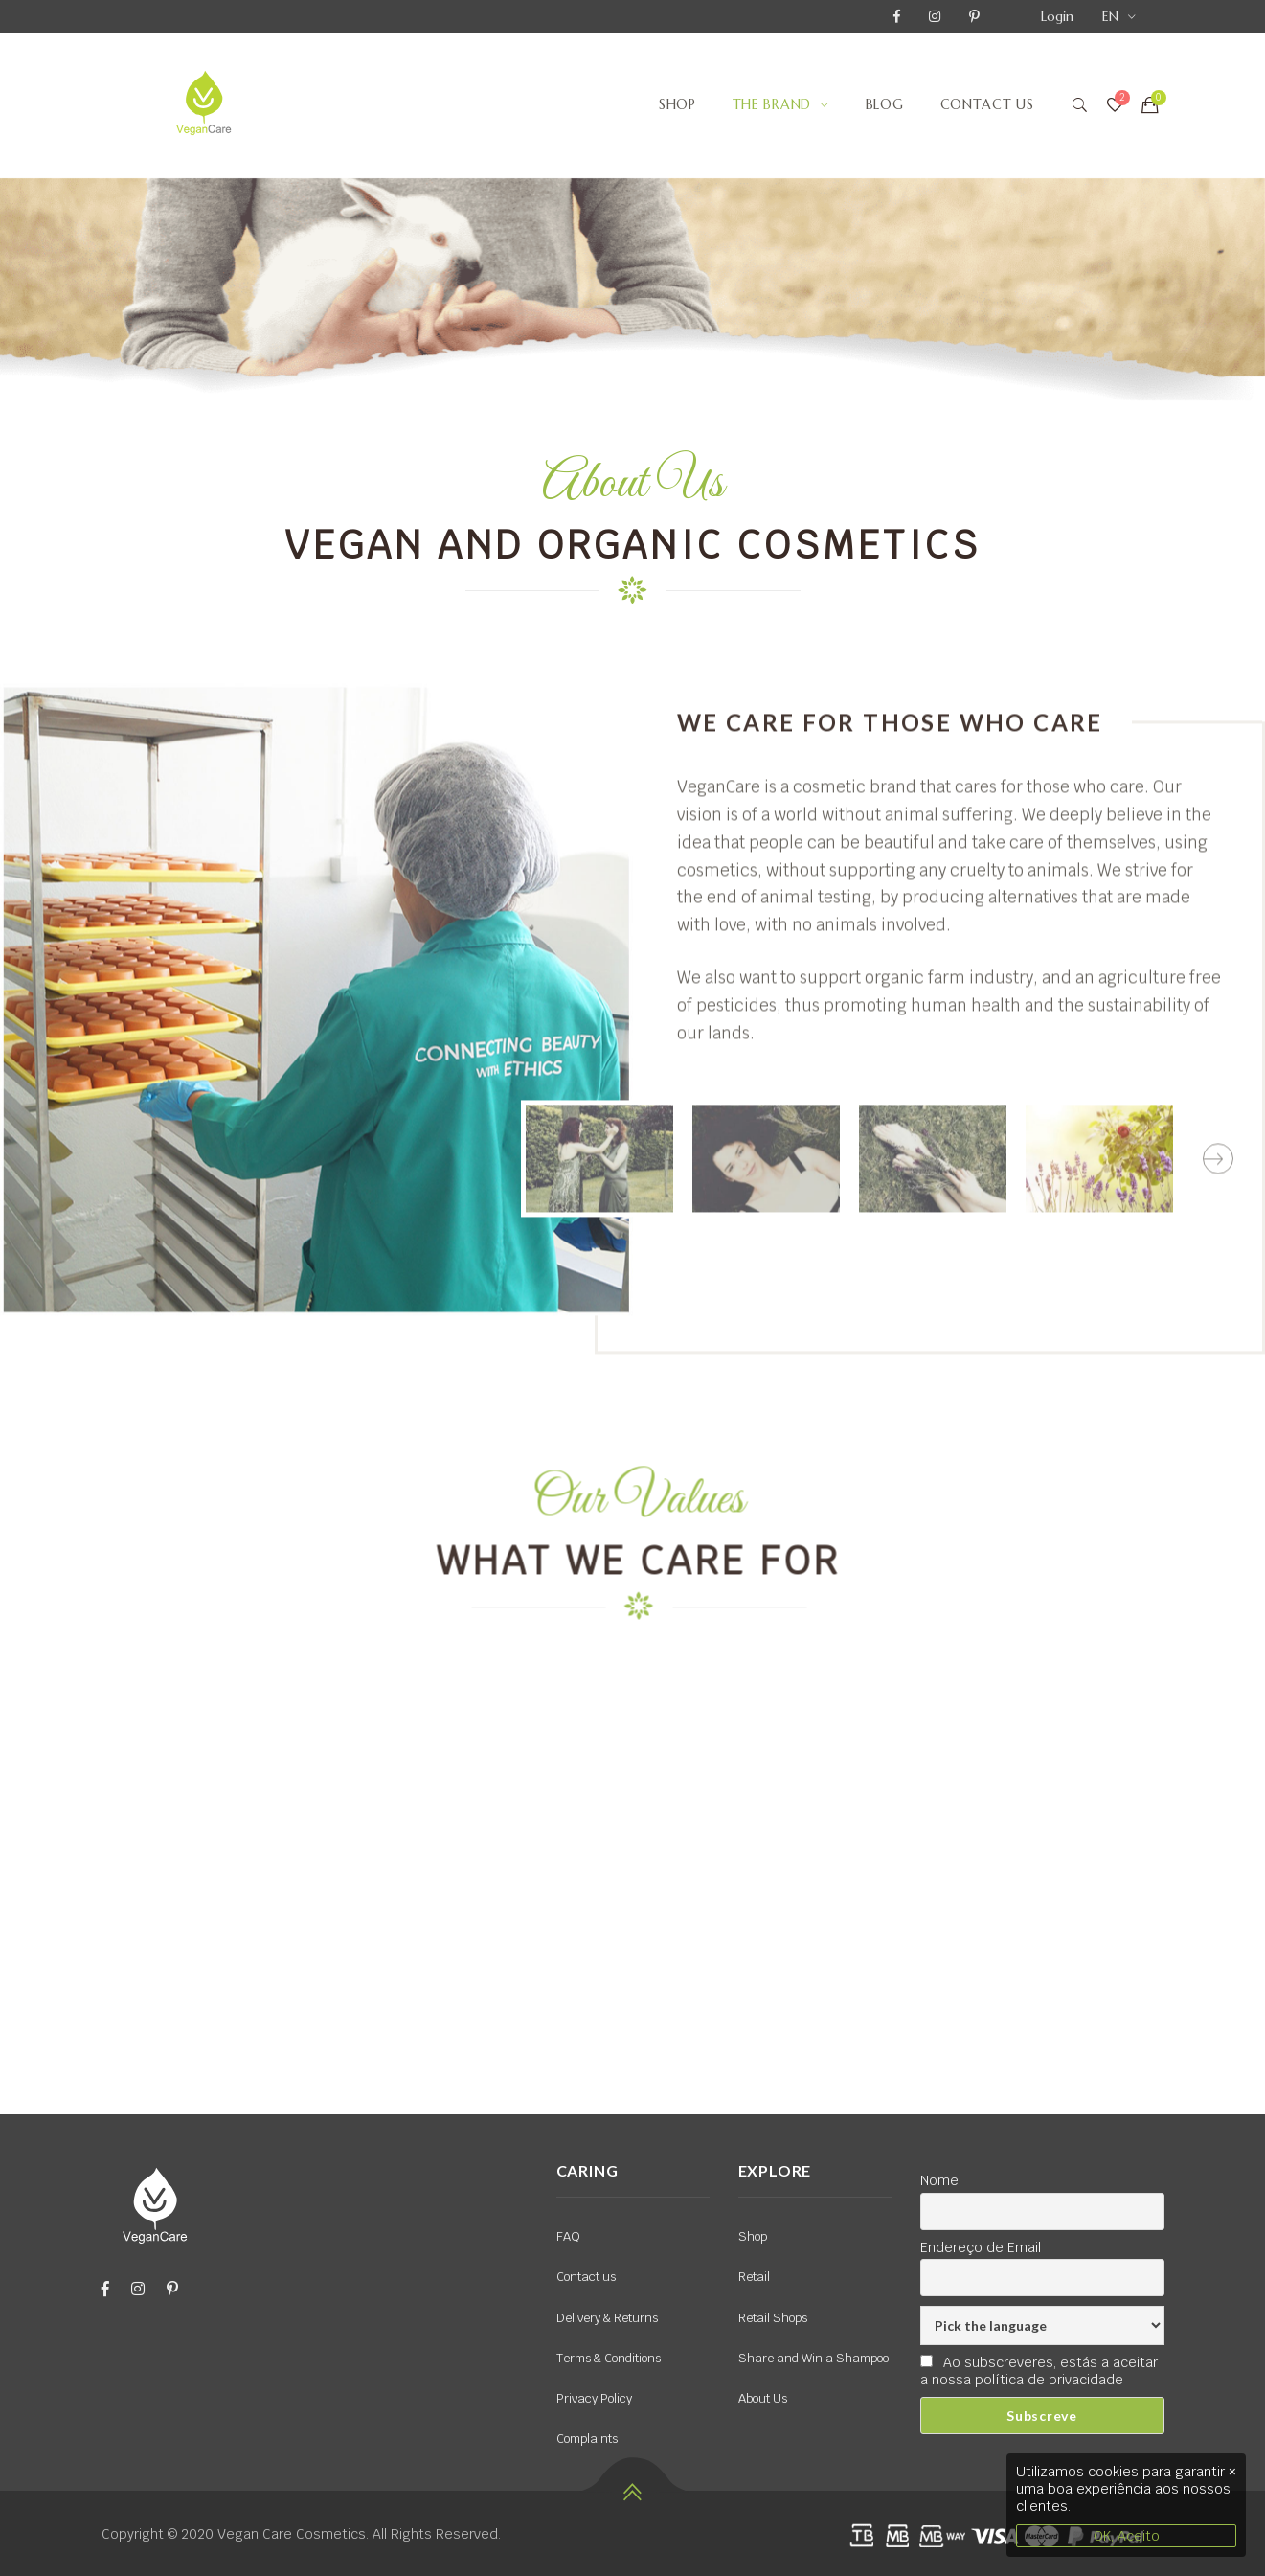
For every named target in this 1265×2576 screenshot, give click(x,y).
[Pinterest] (172, 2289)
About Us (762, 2398)
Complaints (587, 2438)
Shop (677, 104)
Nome (939, 2180)
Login (1057, 16)
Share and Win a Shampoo (813, 2358)
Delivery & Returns (607, 2318)
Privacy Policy (594, 2398)
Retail (754, 2276)
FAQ (568, 2236)
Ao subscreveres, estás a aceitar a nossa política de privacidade (1039, 2371)
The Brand (772, 104)
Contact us (987, 104)
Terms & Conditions (608, 2358)
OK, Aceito (1127, 2535)
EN (1110, 16)
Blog (885, 104)
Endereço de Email (980, 2247)
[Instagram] (138, 2289)
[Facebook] (105, 2289)
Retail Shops (772, 2318)
